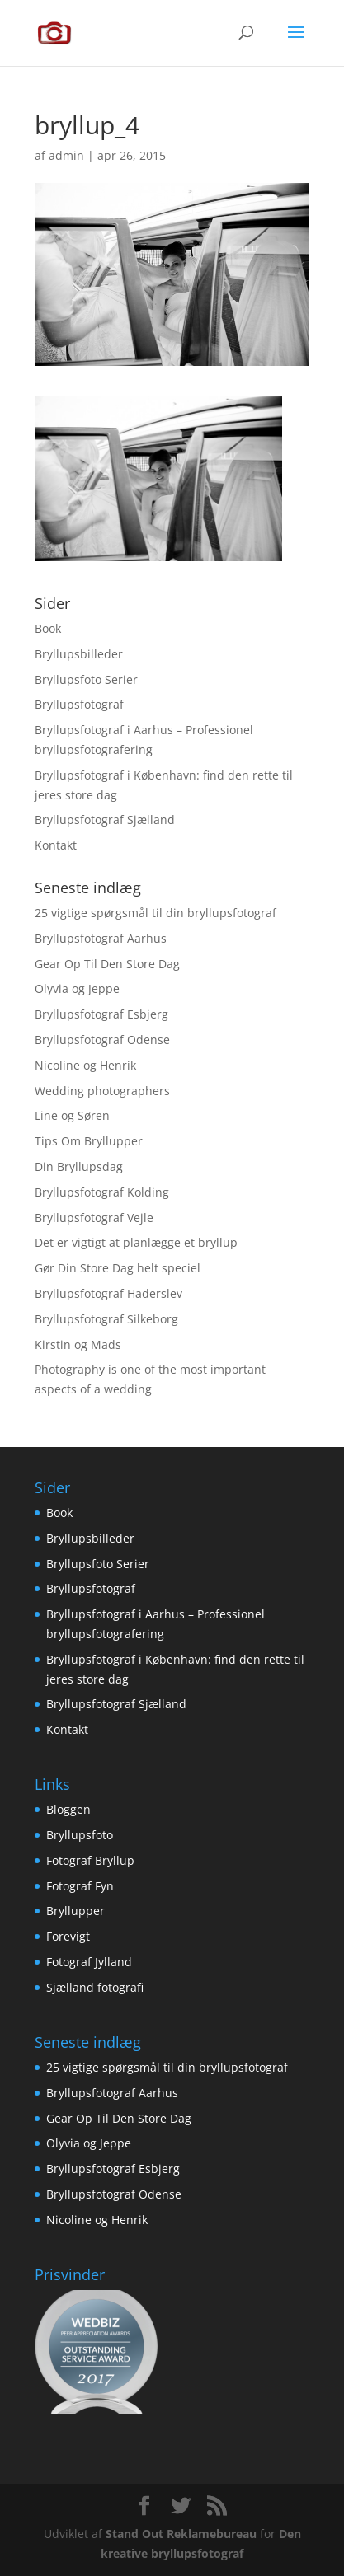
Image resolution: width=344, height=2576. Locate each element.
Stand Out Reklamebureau (181, 2533)
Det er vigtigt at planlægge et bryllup (136, 1242)
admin (66, 155)
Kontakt (56, 845)
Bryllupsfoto (79, 1835)
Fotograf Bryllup (90, 1860)
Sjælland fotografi (95, 1987)
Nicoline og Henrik (85, 1065)
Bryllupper (75, 1910)
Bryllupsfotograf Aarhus (101, 938)
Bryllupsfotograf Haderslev (108, 1293)
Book (48, 628)
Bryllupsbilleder (79, 654)
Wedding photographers (102, 1090)
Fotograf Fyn (80, 1886)
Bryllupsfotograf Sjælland (105, 819)
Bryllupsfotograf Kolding (102, 1192)
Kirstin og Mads (78, 1344)
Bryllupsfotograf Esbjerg (101, 1014)
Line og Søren (72, 1115)
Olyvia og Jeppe (77, 988)
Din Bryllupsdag (79, 1166)
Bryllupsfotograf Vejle (94, 1217)
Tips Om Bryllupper (89, 1141)
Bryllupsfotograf (79, 704)
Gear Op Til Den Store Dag (107, 964)
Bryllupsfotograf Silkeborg (106, 1319)
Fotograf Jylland (89, 1961)
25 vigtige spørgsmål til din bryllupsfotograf (155, 912)
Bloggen (68, 1809)
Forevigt (68, 1936)
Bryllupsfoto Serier (86, 679)
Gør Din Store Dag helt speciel (117, 1268)
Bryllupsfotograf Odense (102, 1039)
